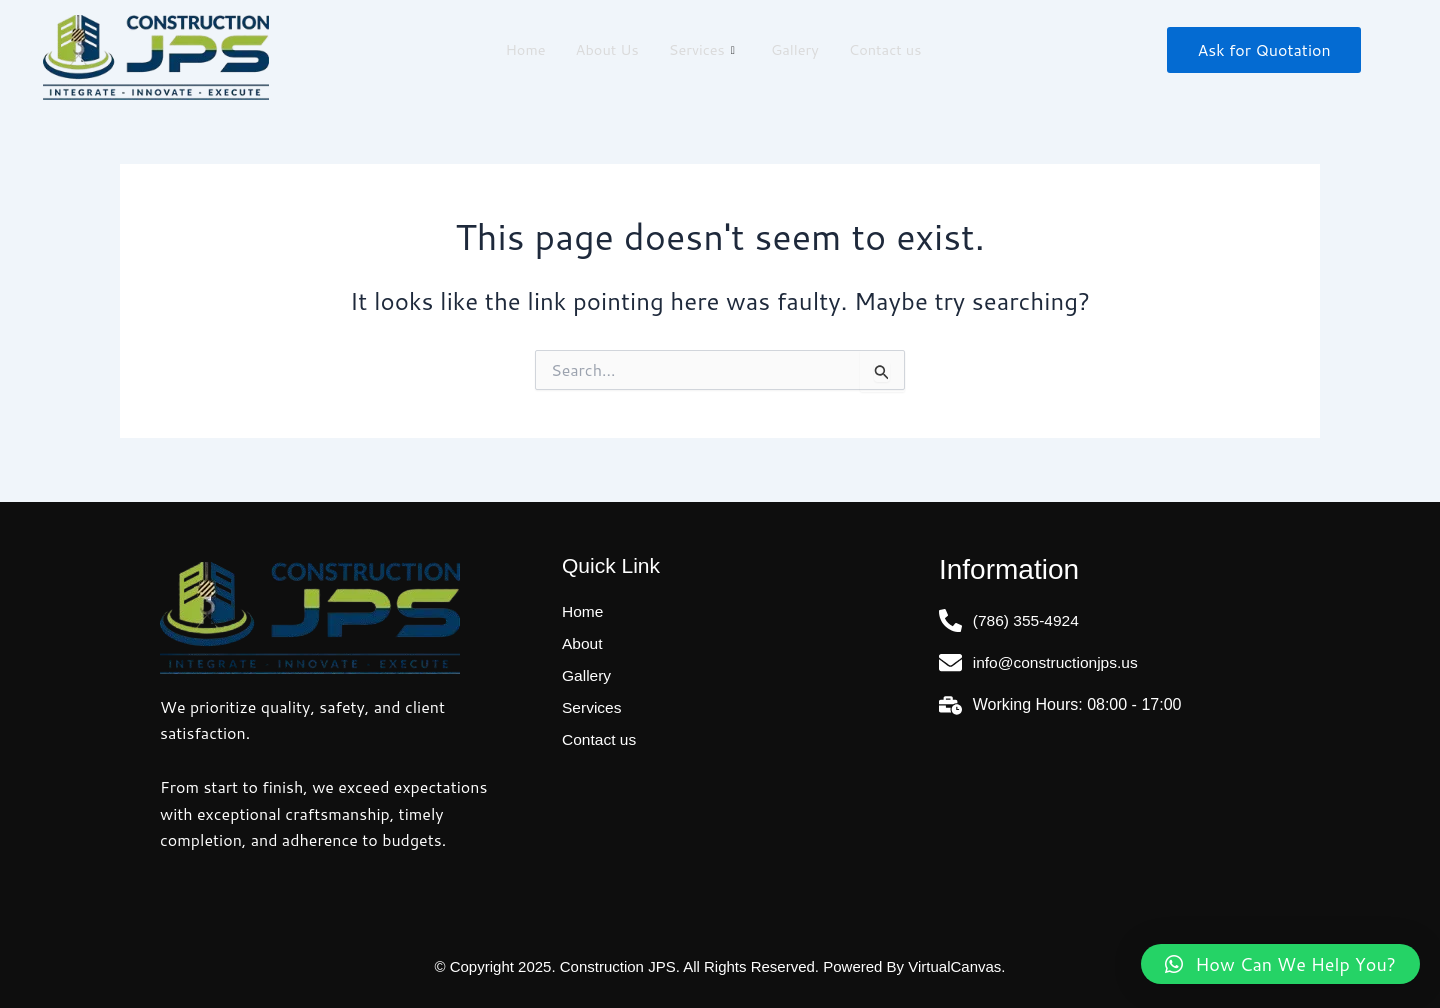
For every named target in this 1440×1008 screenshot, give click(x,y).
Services (702, 50)
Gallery (795, 49)
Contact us (888, 49)
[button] (1280, 964)
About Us (604, 49)
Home (521, 49)
